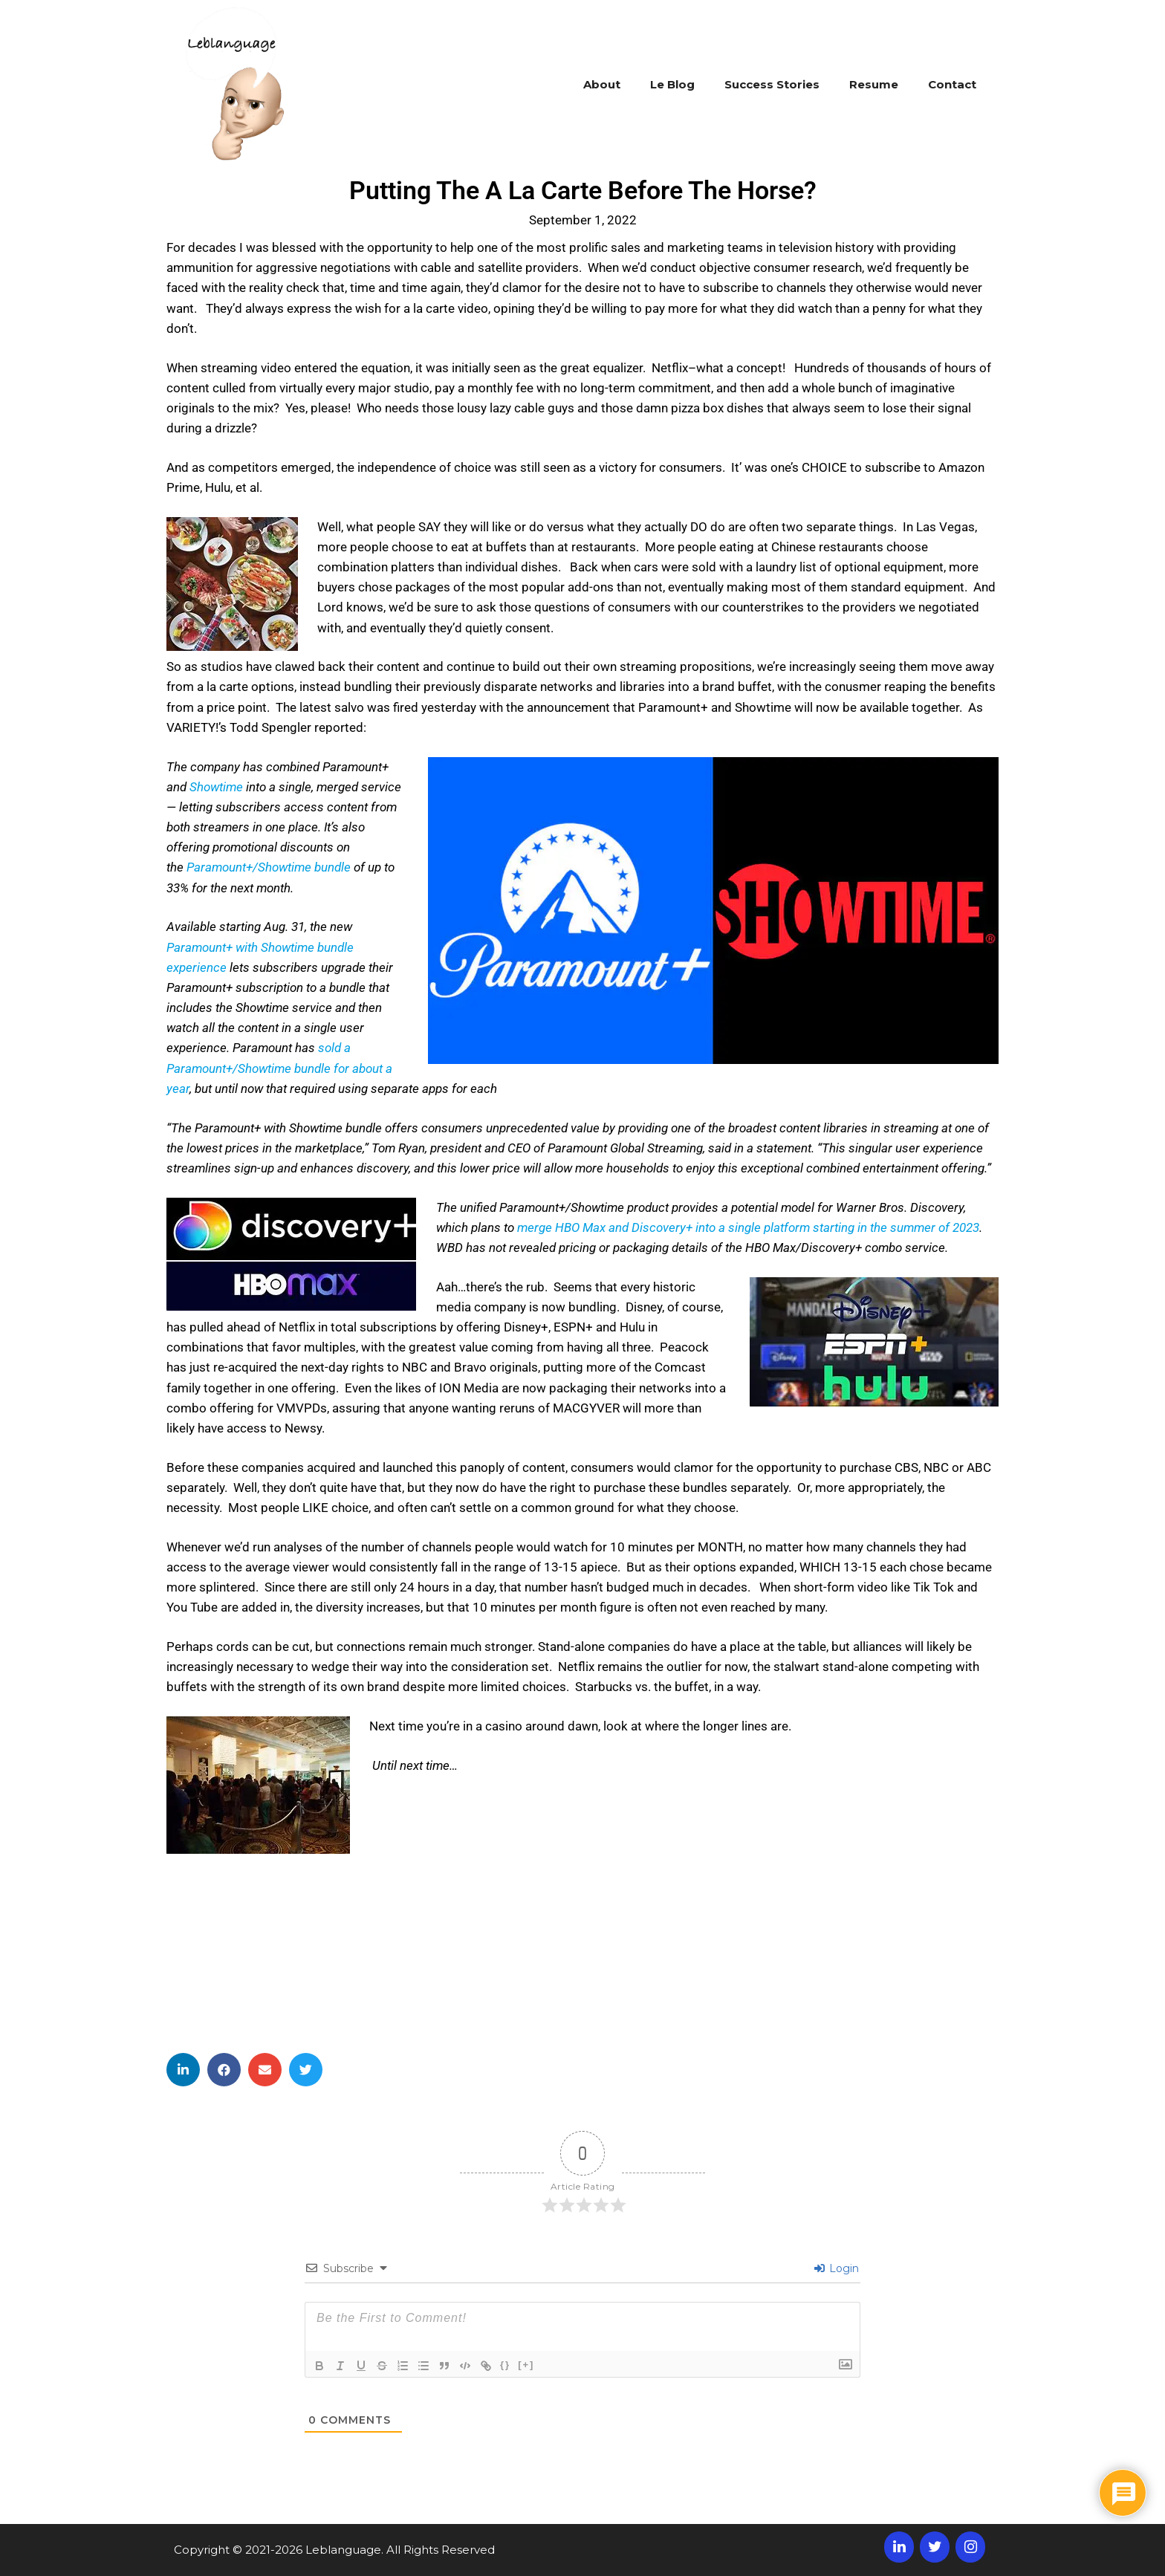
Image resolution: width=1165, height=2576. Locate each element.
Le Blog (672, 84)
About (601, 84)
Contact (952, 84)
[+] (526, 2364)
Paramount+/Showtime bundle (268, 867)
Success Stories (772, 84)
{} (505, 2364)
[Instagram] (970, 2547)
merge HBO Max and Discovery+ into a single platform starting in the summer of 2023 (748, 1227)
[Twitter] (935, 2547)
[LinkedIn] (899, 2547)
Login (836, 2268)
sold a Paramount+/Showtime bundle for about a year (279, 1067)
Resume (873, 84)
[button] (183, 2069)
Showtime (216, 786)
